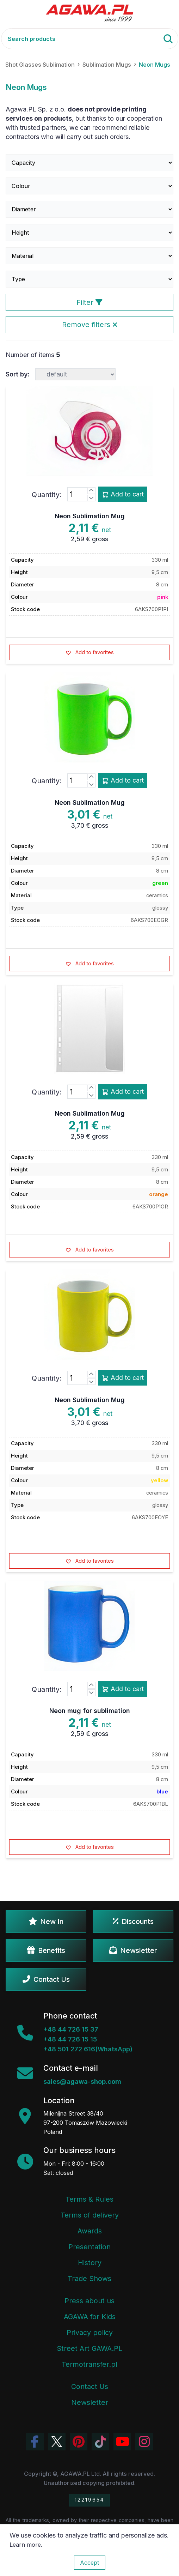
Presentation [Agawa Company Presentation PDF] (89, 2247)
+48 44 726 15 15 (70, 2039)
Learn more (25, 2544)
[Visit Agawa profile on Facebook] (35, 2441)
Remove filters (89, 324)
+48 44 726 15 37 (70, 2029)
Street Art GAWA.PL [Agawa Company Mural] (89, 2348)
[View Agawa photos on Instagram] (144, 2441)
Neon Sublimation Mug (90, 516)
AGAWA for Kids (90, 2316)
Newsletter (133, 1950)
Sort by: (18, 374)
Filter (89, 302)
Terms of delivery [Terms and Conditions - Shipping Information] (90, 2215)
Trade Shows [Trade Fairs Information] (89, 2278)
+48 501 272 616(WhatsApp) (87, 2049)
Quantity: (47, 494)
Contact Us (46, 1979)
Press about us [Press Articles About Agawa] (89, 2301)
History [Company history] (89, 2262)
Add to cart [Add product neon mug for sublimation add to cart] (123, 1689)
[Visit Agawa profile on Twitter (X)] (57, 2441)
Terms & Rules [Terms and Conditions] (89, 2199)
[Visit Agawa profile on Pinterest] (78, 2441)
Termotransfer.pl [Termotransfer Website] (89, 2364)
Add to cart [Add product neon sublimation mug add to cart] (123, 494)
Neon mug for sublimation (89, 1710)
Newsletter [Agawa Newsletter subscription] (89, 2402)
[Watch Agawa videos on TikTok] (100, 2441)
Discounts (133, 1921)
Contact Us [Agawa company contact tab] (89, 2386)
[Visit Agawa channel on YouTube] (122, 2441)
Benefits (46, 1950)
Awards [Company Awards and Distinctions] (90, 2231)
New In (46, 1921)
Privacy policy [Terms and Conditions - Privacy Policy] (90, 2332)
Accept (89, 2562)
